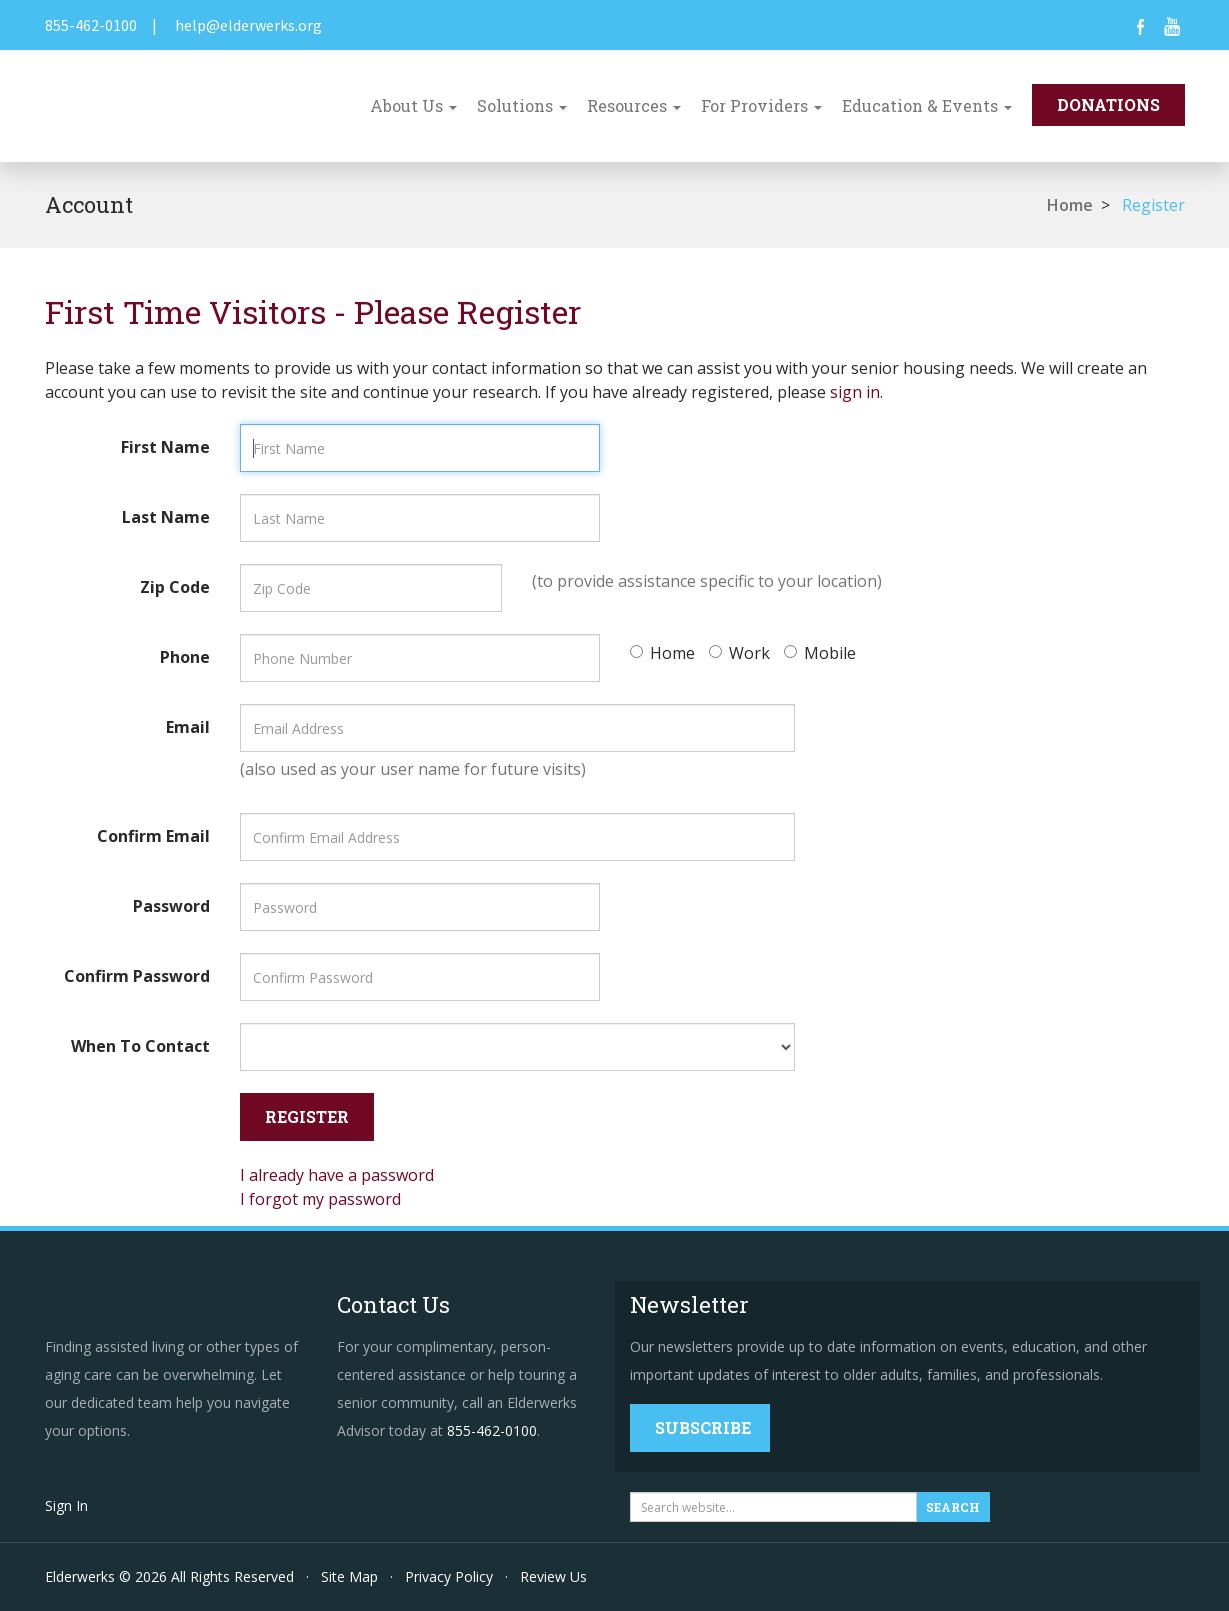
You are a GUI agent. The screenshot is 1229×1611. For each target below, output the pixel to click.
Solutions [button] (522, 105)
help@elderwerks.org (248, 25)
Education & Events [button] (927, 105)
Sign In (66, 1505)
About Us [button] (413, 105)
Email (188, 727)
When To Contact (140, 1046)
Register (1153, 205)
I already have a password (337, 1175)
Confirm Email (153, 836)
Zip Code (175, 587)
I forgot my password (320, 1199)
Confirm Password (137, 976)
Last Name (166, 517)
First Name (165, 447)
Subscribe (703, 1427)
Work (739, 653)
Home (1070, 205)
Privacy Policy (449, 1576)
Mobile (820, 653)
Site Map (349, 1576)
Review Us (553, 1576)
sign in (855, 392)
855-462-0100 (91, 25)
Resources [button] (634, 105)
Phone (185, 657)
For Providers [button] (761, 105)
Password (171, 906)
